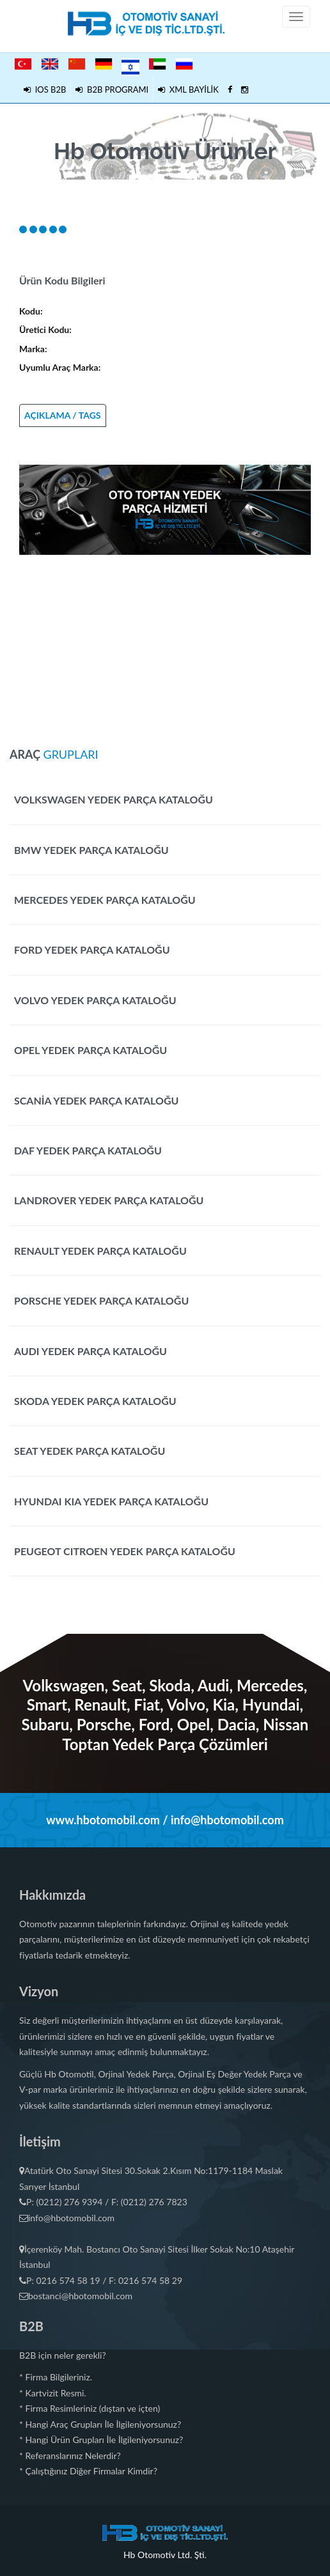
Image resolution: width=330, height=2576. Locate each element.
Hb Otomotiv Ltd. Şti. (165, 2554)
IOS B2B (45, 89)
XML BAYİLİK (188, 89)
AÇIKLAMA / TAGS (62, 415)
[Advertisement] (165, 644)
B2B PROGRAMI (111, 89)
